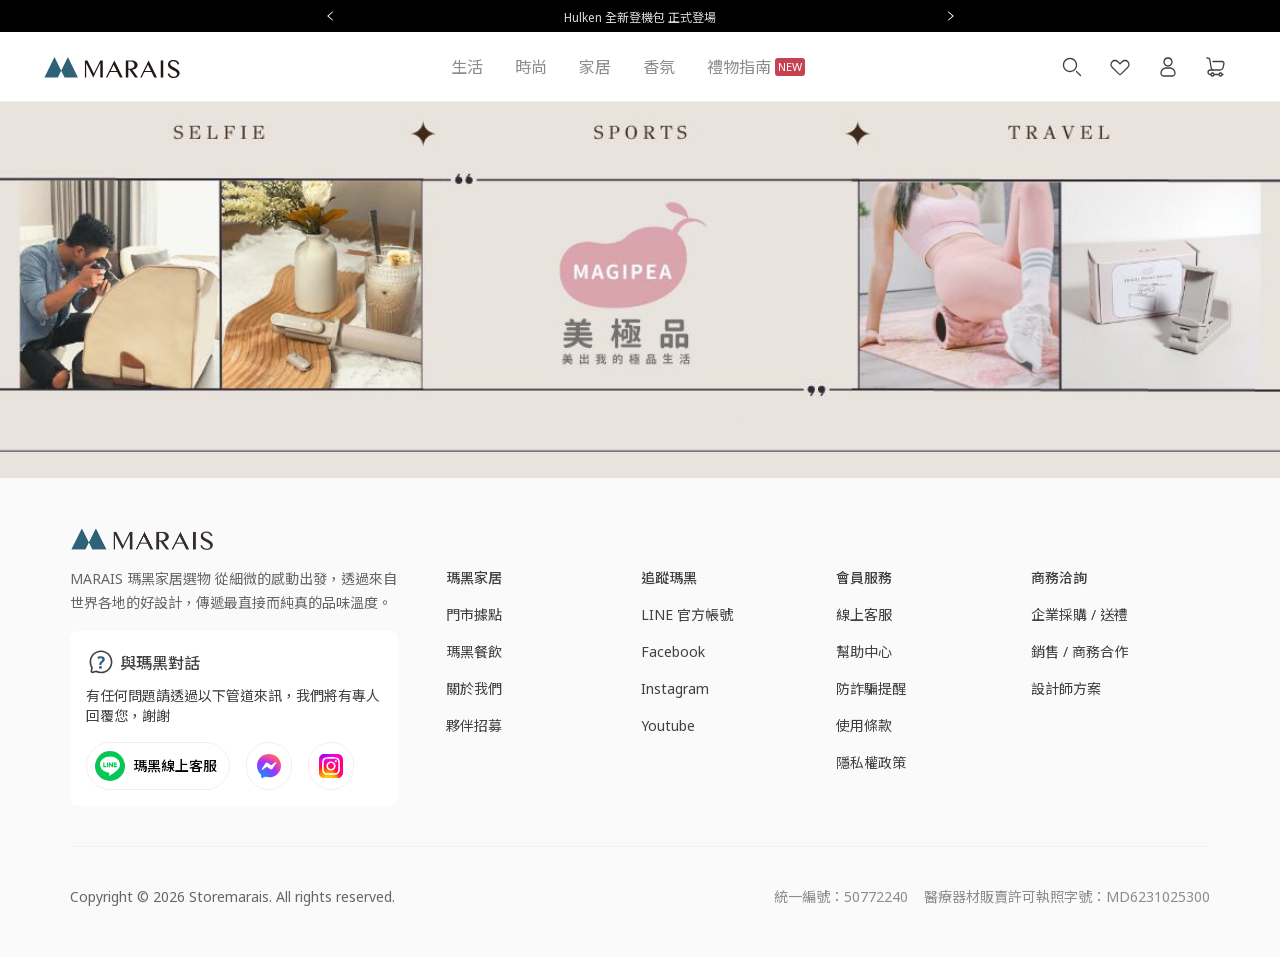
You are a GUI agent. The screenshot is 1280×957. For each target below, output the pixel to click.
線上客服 (864, 614)
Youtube (668, 725)
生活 (467, 67)
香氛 (659, 67)
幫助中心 (864, 651)
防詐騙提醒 (871, 688)
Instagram (675, 688)
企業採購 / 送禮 (1079, 614)
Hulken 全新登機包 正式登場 (640, 17)
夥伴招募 (474, 725)
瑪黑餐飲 (474, 651)
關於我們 (474, 688)
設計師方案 (1066, 688)
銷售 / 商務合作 (1079, 651)
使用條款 (864, 725)
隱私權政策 (871, 762)
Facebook (673, 651)
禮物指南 (756, 67)
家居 (595, 67)
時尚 (531, 67)
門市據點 (474, 614)
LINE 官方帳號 (687, 614)
